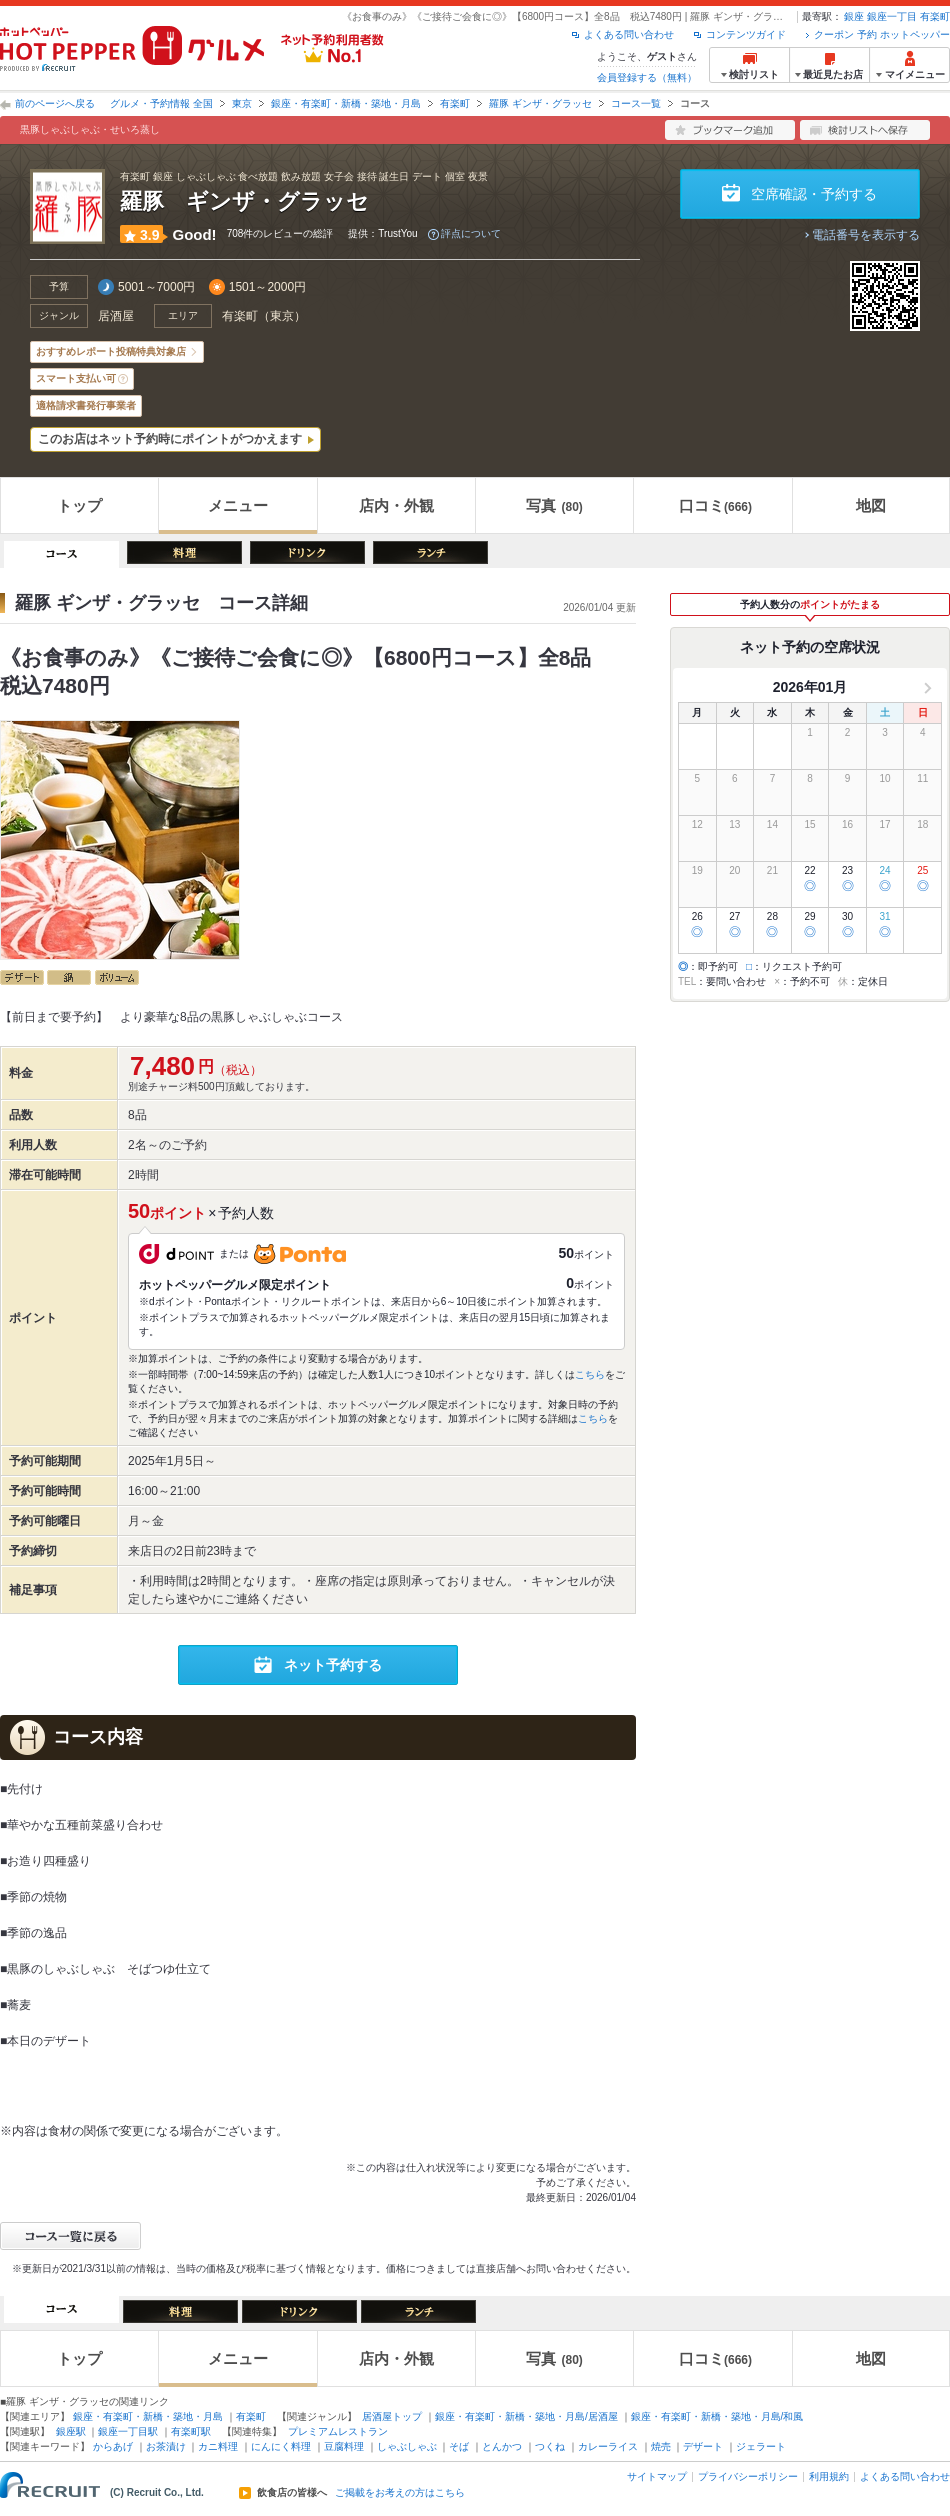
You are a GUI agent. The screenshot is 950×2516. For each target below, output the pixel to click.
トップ (79, 505)
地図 (871, 505)
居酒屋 (116, 316)
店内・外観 (396, 505)
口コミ (715, 505)
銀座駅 (71, 2431)
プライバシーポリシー (748, 2476)
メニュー (238, 505)
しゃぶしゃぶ (407, 2446)
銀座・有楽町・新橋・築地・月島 (346, 103)
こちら (590, 1374)
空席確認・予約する (814, 194)
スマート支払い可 (76, 378)
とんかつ (502, 2446)
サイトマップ (657, 2476)
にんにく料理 (281, 2446)
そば (459, 2446)
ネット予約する (333, 1665)
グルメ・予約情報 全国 (161, 103)
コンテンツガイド (746, 34)
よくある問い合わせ (629, 34)
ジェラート (761, 2446)
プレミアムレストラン (338, 2431)
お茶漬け (166, 2446)
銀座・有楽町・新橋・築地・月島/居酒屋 (526, 2416)
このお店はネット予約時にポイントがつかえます (170, 439)
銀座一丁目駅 (128, 2431)
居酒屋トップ (392, 2416)
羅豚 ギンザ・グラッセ (540, 103)
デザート (703, 2446)
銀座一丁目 (892, 16)
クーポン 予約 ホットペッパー (882, 34)
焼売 (661, 2446)
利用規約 (829, 2476)
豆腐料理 (344, 2446)
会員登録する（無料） (647, 77)
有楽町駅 (191, 2431)
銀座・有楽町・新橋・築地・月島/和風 (717, 2416)
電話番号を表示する (866, 235)
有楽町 (935, 16)
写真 (554, 505)
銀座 (854, 16)
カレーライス (608, 2446)
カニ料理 (218, 2446)
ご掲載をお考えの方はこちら (400, 2493)
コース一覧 (636, 103)
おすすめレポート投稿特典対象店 (111, 351)
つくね (550, 2446)
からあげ (113, 2446)
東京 (242, 103)
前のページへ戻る (55, 103)
